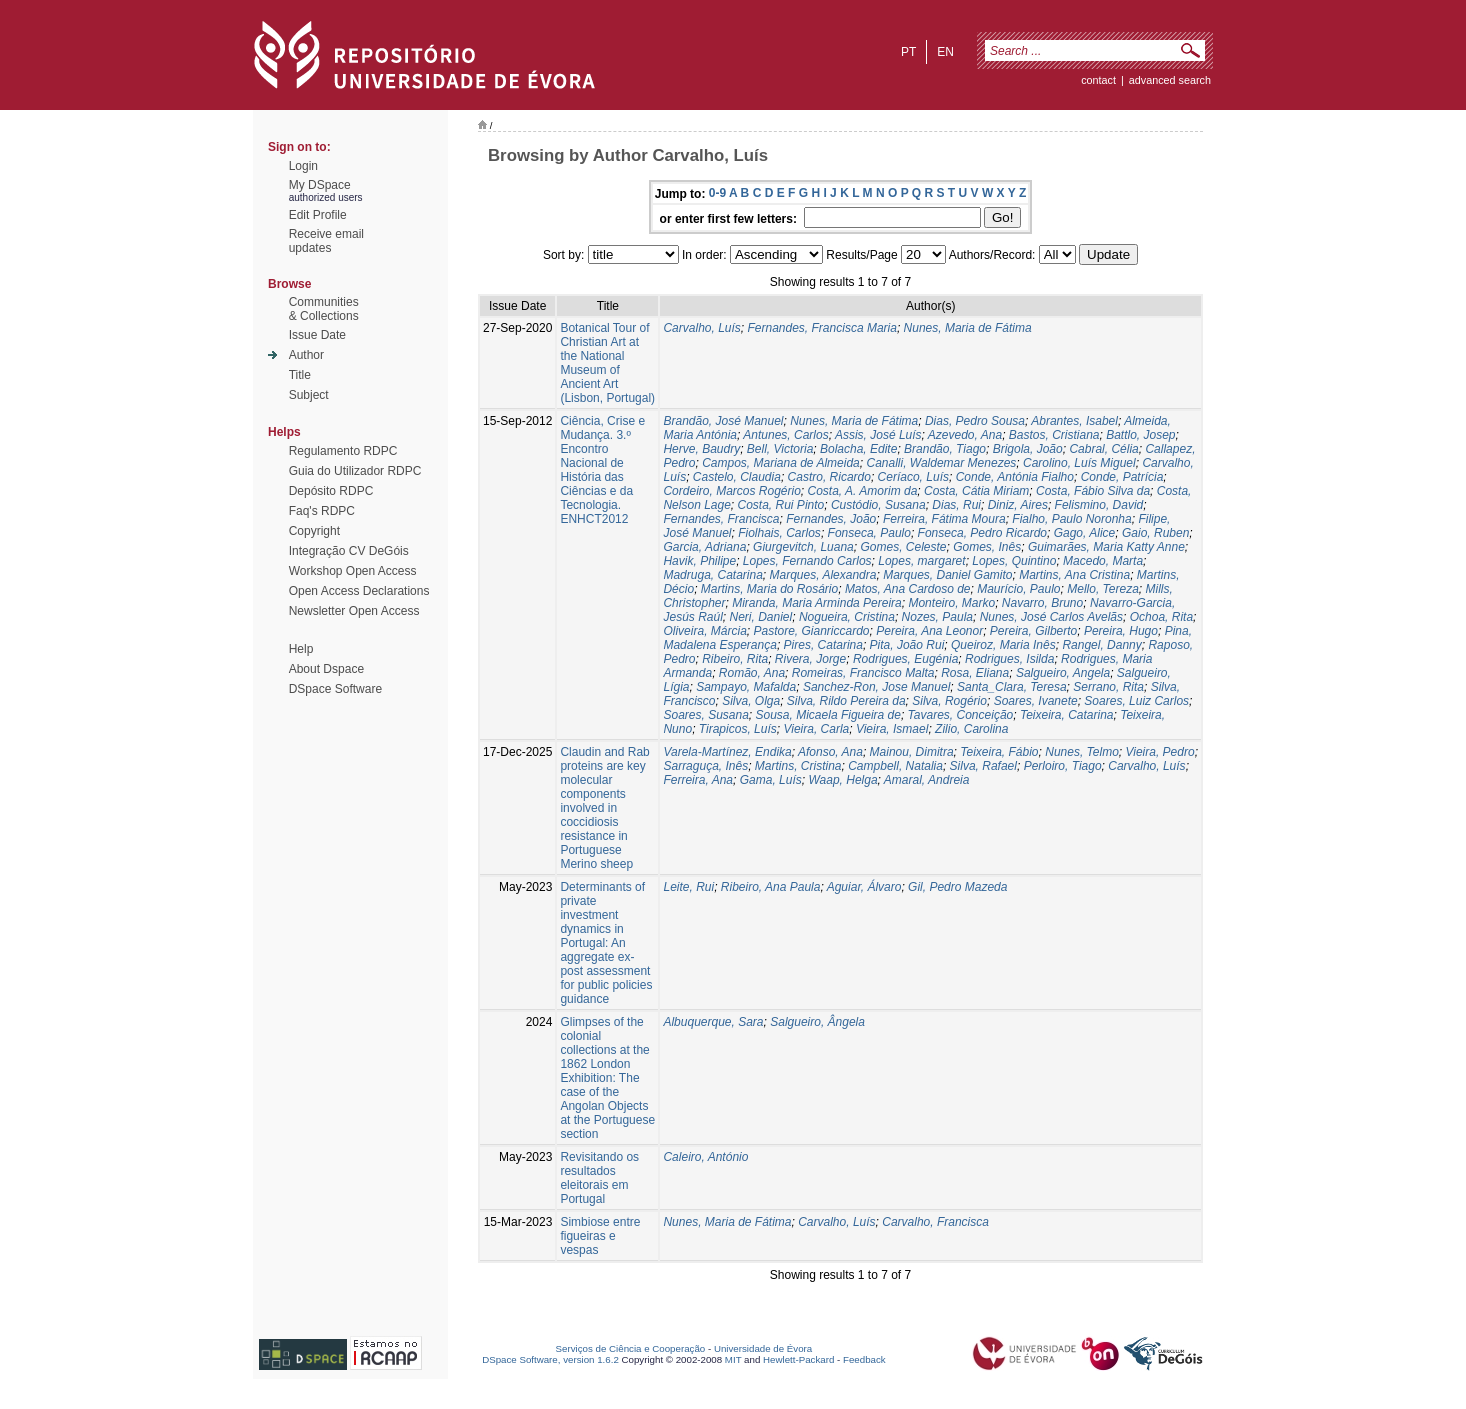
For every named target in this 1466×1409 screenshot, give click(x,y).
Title (300, 375)
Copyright (314, 531)
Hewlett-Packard (798, 1359)
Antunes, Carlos (785, 435)
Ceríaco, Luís (913, 477)
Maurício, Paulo (1018, 589)
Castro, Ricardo (829, 477)
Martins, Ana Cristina (1074, 575)
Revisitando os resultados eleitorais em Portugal (599, 1178)
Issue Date (317, 335)
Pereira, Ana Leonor (929, 631)
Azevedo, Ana (965, 435)
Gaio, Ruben (1155, 533)
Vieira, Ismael (892, 729)
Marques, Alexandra (823, 575)
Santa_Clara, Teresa (1012, 687)
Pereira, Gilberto (1033, 631)
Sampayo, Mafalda (746, 687)
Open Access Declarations (359, 591)
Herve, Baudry (701, 449)
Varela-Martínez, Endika (727, 752)
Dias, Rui (956, 505)
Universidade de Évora (763, 1348)
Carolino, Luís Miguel (1079, 463)
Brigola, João (1028, 449)
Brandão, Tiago (945, 449)
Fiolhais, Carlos (779, 533)
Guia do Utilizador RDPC (355, 471)
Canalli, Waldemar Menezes (941, 463)
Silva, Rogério (949, 701)
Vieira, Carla (816, 729)
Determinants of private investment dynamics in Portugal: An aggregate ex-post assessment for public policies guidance (606, 943)
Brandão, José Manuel (723, 421)
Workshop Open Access (353, 571)
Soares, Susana (705, 715)
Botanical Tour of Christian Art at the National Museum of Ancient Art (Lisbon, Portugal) (607, 363)
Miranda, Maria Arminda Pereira (817, 603)
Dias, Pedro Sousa (975, 421)
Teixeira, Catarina (1067, 715)
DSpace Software (335, 689)
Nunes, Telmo (1082, 752)
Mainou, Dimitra (912, 752)
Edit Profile (318, 215)
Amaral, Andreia (927, 780)
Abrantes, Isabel (1074, 421)
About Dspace (326, 669)
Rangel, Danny (1101, 645)
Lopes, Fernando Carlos (807, 561)
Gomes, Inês (987, 547)
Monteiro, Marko (951, 603)
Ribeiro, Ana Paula (771, 887)
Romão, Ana (752, 673)
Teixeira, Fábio (999, 752)
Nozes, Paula (937, 617)
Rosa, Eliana (975, 673)
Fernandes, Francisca (721, 519)
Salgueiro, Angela (1063, 673)
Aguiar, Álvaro (864, 887)
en (945, 52)
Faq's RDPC (322, 511)
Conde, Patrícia (1122, 477)
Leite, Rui (688, 887)
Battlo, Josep (1140, 435)
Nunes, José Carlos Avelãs (1051, 617)
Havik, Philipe (699, 561)
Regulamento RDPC (343, 451)
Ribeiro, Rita (735, 659)
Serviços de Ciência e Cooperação (631, 1348)
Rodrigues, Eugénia (905, 659)
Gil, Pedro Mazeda (957, 887)
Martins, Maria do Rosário (769, 589)
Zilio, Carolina (971, 729)
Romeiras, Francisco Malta (863, 673)
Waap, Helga (842, 780)
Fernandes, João (831, 519)
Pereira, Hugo (1121, 631)
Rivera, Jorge (810, 659)
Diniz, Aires (1018, 505)
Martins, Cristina (798, 766)
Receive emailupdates (326, 241)
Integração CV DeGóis (349, 551)
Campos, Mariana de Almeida (781, 463)
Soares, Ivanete (1036, 701)
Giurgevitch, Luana (803, 547)
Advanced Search (1170, 80)
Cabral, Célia (1103, 449)
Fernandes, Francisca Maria (822, 328)
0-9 (717, 193)
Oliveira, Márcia (704, 631)
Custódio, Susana (878, 505)
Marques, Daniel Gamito (947, 575)
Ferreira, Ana (698, 780)
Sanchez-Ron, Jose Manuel (876, 687)
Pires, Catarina (823, 645)
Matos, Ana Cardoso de (908, 589)
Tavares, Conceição (961, 715)
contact (1098, 80)
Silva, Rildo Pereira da (846, 701)
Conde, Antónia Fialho (1015, 477)
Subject (309, 395)
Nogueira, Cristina (847, 617)
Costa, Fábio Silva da (1093, 491)
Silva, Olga (751, 701)
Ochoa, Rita (1161, 617)
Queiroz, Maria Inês (1003, 645)
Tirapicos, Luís (738, 729)
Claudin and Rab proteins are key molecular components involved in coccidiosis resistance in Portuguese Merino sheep (604, 808)
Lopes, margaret (921, 561)
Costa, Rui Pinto (781, 505)
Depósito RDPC (331, 491)
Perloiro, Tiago (1063, 766)
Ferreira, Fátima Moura (944, 519)
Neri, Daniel (761, 617)
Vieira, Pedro (1159, 752)
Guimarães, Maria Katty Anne (1106, 547)
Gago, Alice (1085, 533)
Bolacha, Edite (858, 449)
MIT (733, 1359)
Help (301, 649)
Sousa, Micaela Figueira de (828, 715)
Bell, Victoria (780, 449)
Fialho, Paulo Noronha (1071, 519)
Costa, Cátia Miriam (976, 491)
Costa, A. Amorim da (863, 491)
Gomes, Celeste (903, 547)
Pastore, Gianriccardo (811, 631)
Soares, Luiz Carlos (1136, 701)
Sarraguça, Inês (705, 766)
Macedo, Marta (1103, 561)
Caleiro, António (705, 1157)
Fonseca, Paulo (869, 533)
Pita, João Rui (907, 645)
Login (303, 166)
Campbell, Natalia (895, 766)
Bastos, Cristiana (1054, 435)
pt (908, 52)
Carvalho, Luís (701, 328)
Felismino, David (1099, 505)
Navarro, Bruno (1042, 603)
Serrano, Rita (1108, 687)
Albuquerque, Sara (713, 1022)
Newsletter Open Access (354, 611)
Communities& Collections (324, 309)
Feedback (864, 1359)
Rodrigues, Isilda (1009, 659)
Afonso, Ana (830, 752)
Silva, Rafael (983, 766)
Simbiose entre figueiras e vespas (600, 1236)
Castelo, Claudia (737, 477)
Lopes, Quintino (1014, 561)
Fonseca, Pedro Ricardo (982, 533)
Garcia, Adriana (704, 547)
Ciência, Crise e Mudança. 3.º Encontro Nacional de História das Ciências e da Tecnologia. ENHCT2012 (602, 470)
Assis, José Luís (878, 435)
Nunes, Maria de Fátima (968, 328)
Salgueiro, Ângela (817, 1022)
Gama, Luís (771, 780)
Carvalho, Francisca (935, 1222)
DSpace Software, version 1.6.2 (550, 1359)
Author (306, 355)
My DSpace (320, 185)
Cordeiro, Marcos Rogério (731, 491)
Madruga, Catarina (712, 575)
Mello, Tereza (1103, 589)
